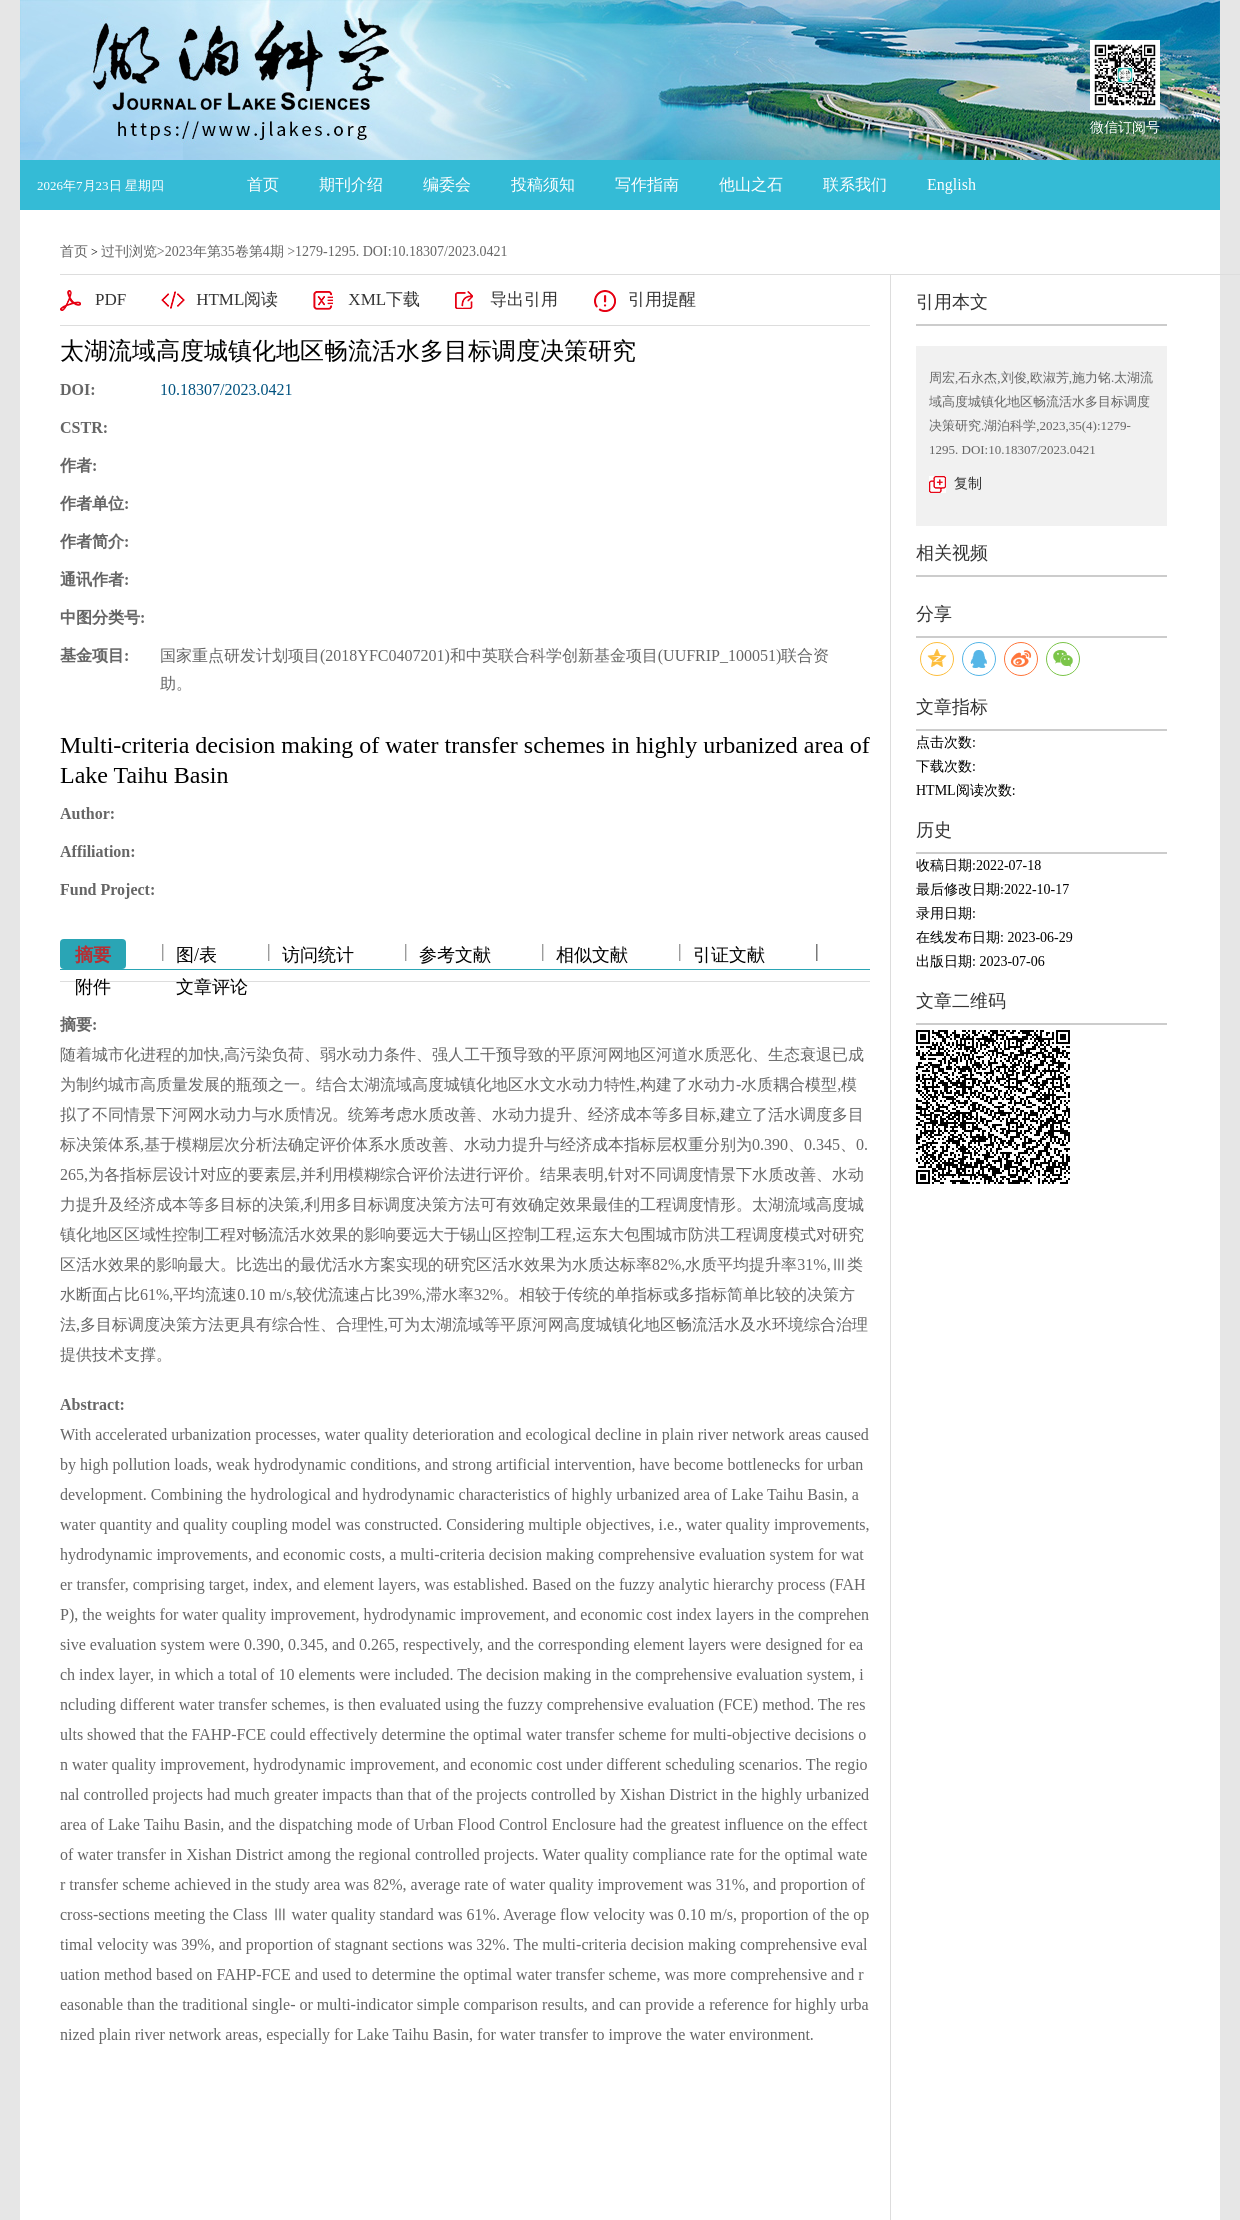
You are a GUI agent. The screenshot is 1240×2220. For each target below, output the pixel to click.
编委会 (447, 184)
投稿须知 (543, 184)
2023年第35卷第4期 (224, 251)
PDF (110, 299)
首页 (263, 184)
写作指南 (647, 184)
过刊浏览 (129, 251)
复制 (968, 483)
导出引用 (524, 299)
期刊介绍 (351, 184)
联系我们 (855, 184)
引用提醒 (662, 299)
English (951, 184)
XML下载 (384, 299)
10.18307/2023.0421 (226, 389)
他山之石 (751, 184)
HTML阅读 (237, 299)
